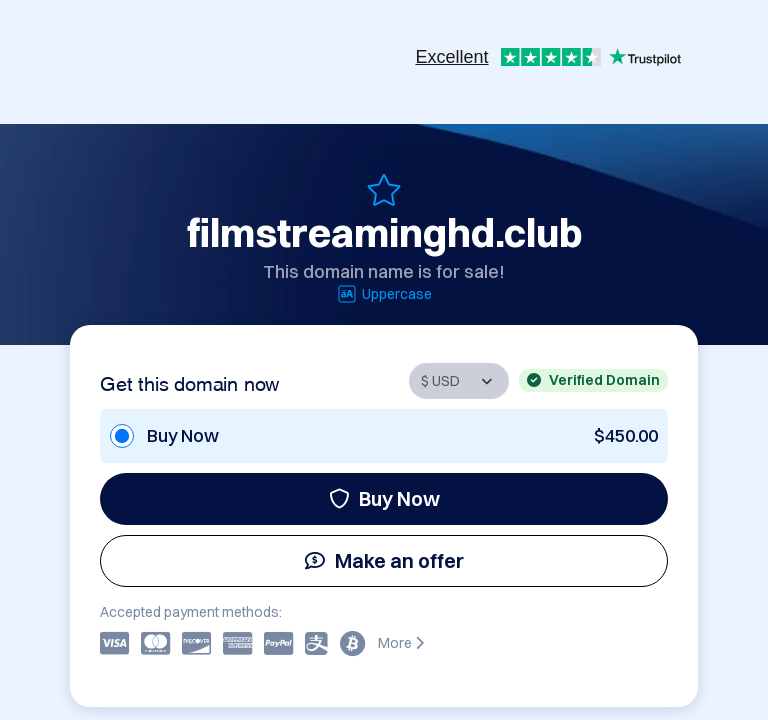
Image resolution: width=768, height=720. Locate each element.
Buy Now (384, 498)
